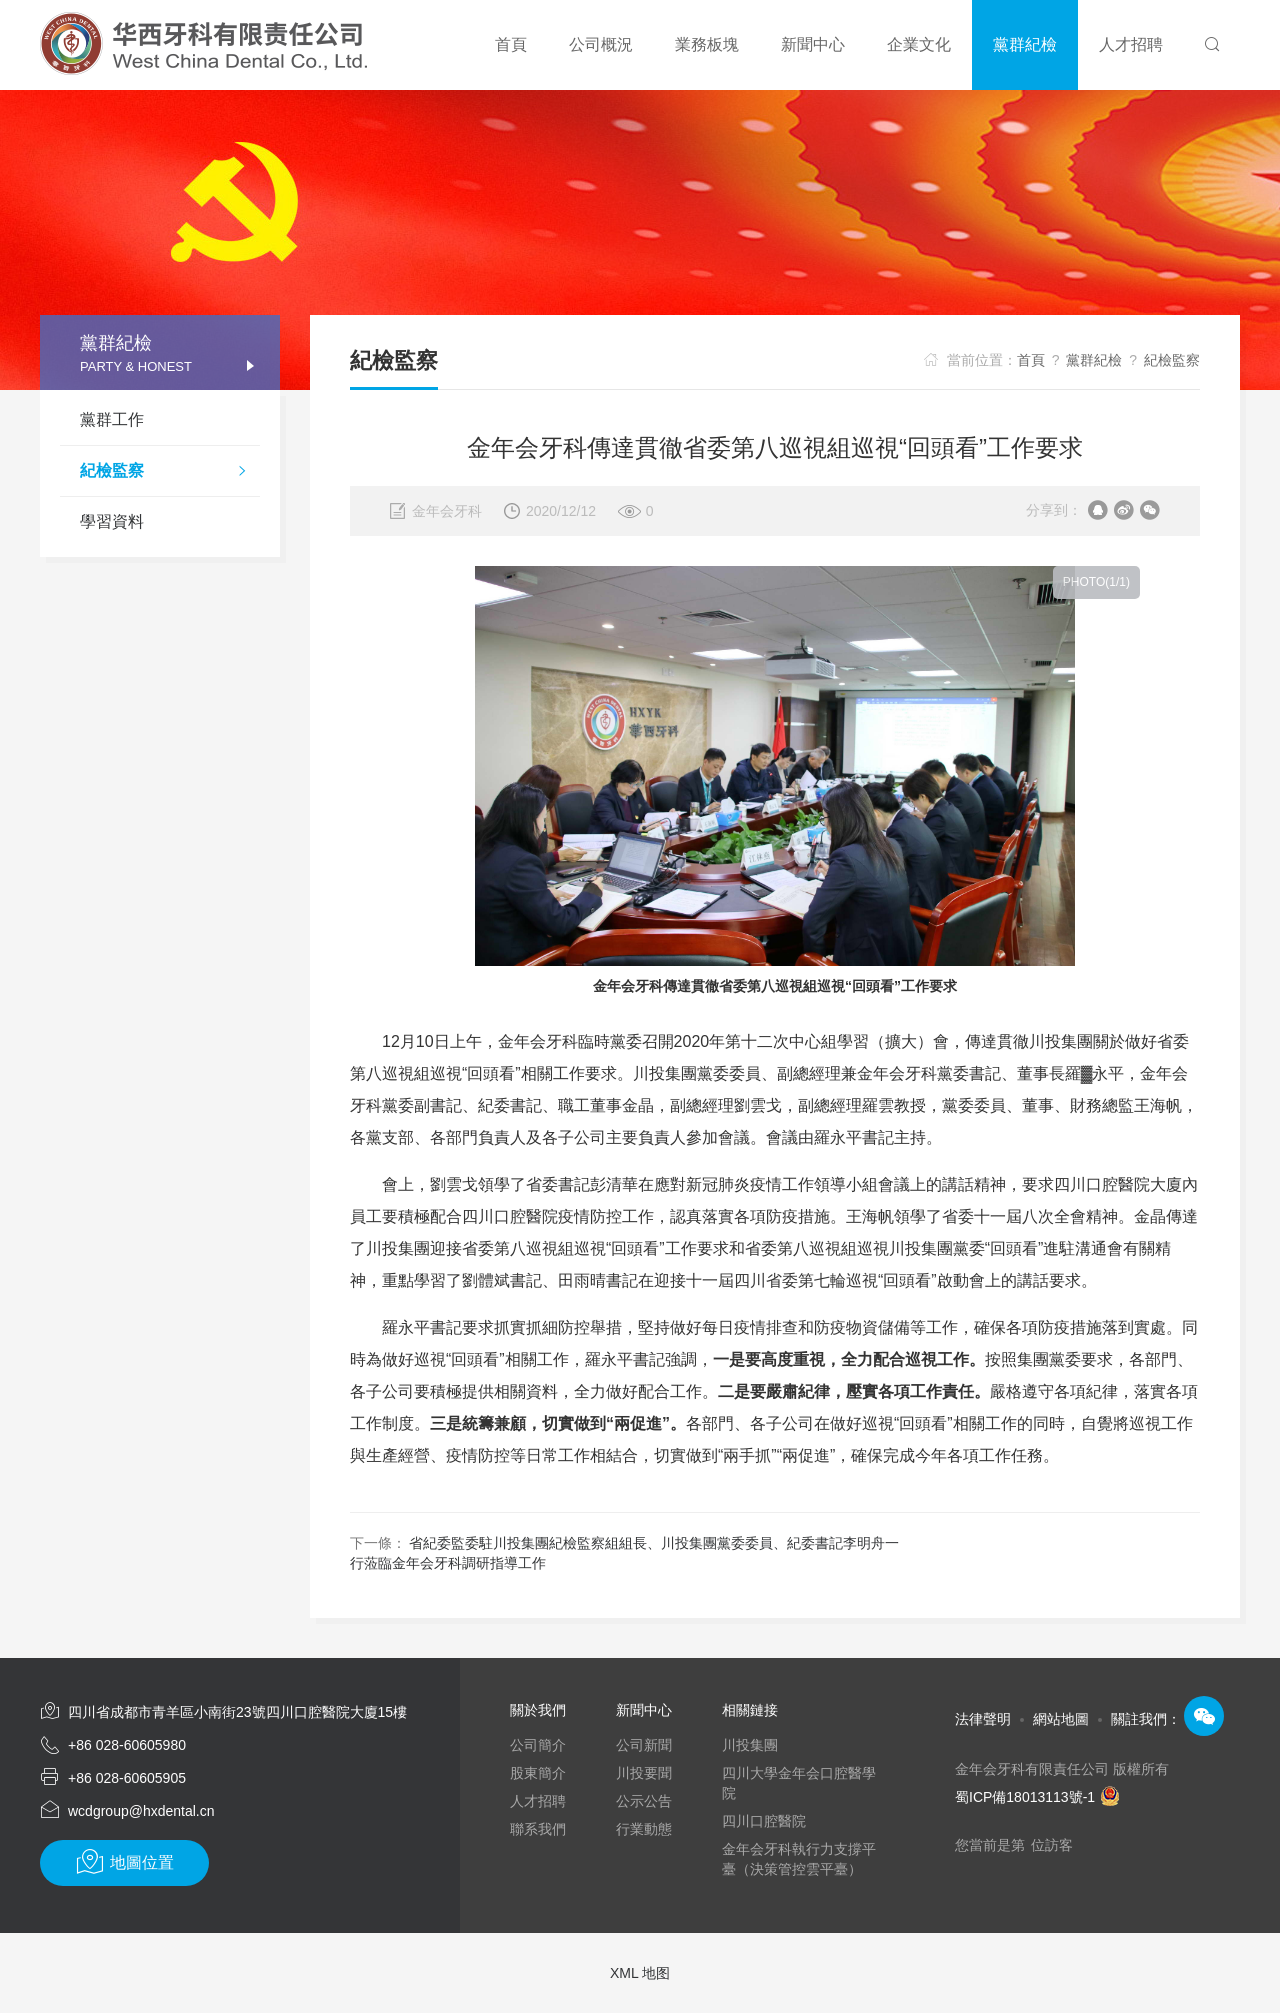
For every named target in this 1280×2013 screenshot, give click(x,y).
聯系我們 (538, 1829)
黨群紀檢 (1094, 360)
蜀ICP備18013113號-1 (1037, 1797)
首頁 (1031, 360)
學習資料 (112, 521)
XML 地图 (640, 1973)
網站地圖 (1061, 1719)
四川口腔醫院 (764, 1821)
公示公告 (644, 1801)
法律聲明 (983, 1719)
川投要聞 (644, 1773)
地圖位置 (124, 1862)
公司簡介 (538, 1745)
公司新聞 (644, 1745)
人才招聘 (538, 1801)
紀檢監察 (170, 473)
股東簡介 (538, 1773)
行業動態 (644, 1829)
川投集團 (750, 1745)
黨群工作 (112, 419)
